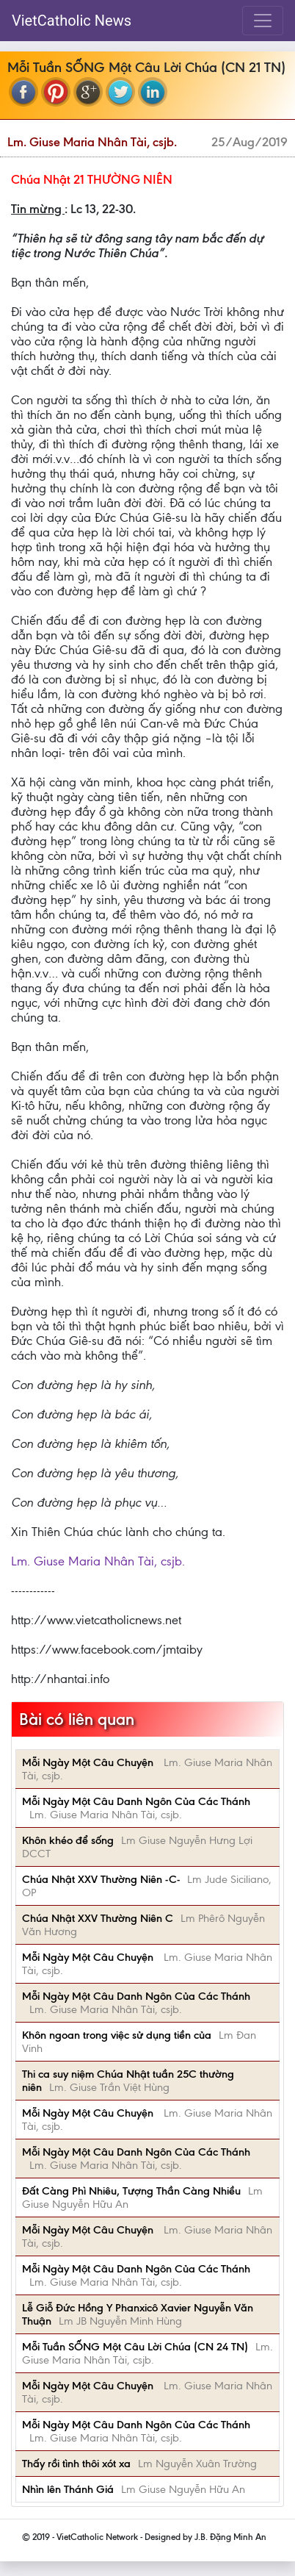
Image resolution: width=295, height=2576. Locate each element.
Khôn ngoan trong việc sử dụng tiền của (116, 2035)
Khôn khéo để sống (68, 1840)
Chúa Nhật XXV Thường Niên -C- (101, 1879)
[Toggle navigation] (262, 20)
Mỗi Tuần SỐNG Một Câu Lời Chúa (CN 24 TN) (135, 2346)
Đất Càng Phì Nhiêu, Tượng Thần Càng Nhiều (131, 2191)
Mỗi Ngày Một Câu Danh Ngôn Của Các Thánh (136, 1801)
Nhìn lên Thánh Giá (68, 2489)
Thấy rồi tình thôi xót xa (76, 2463)
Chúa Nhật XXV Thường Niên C (97, 1918)
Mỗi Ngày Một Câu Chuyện (89, 1762)
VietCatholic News (71, 20)
